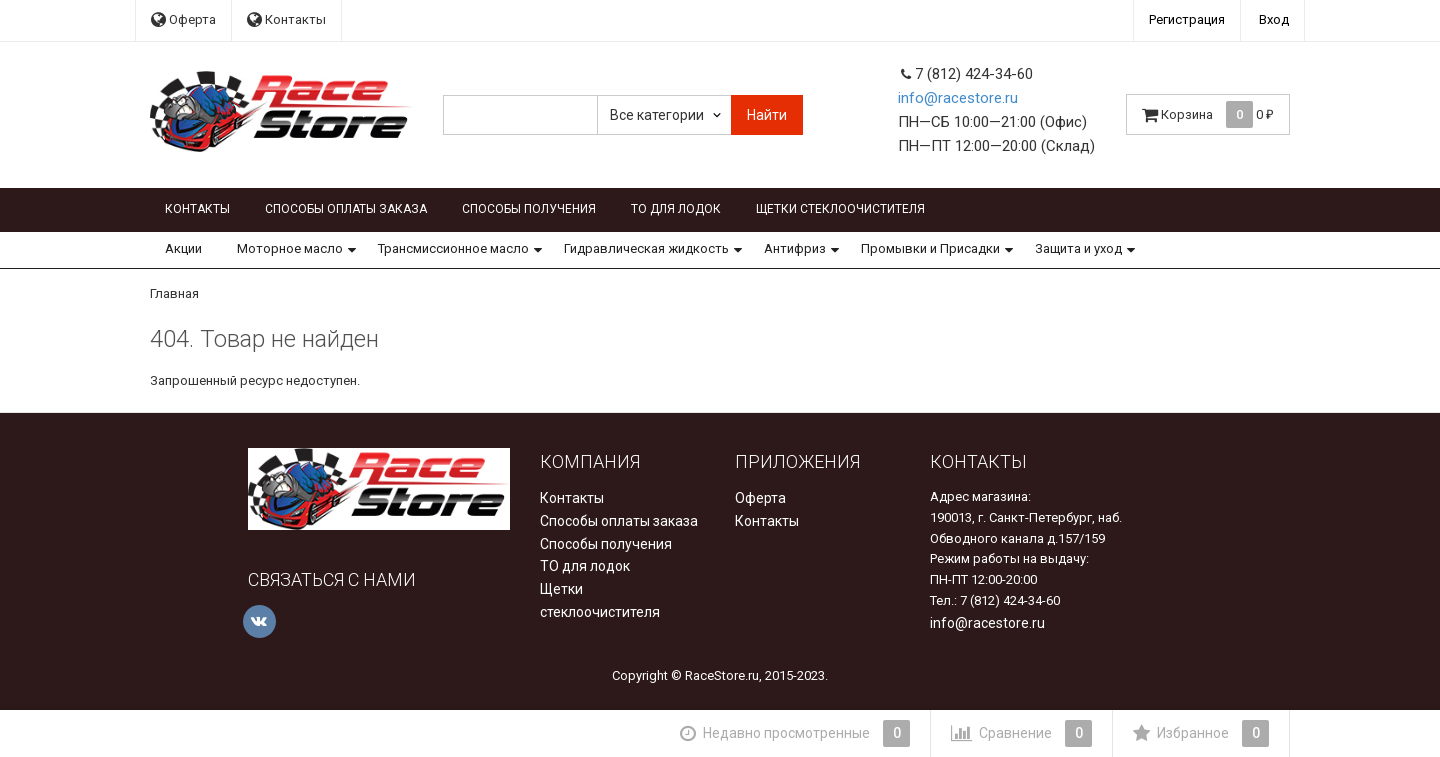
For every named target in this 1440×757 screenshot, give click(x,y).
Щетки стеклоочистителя (840, 209)
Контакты (286, 19)
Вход (1274, 19)
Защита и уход (1078, 248)
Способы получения (529, 209)
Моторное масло (290, 248)
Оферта (183, 19)
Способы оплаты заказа (346, 209)
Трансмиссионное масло (453, 248)
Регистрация (1187, 19)
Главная (174, 293)
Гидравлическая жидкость (646, 248)
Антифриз (795, 248)
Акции (183, 248)
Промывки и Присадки (930, 248)
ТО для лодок (676, 209)
